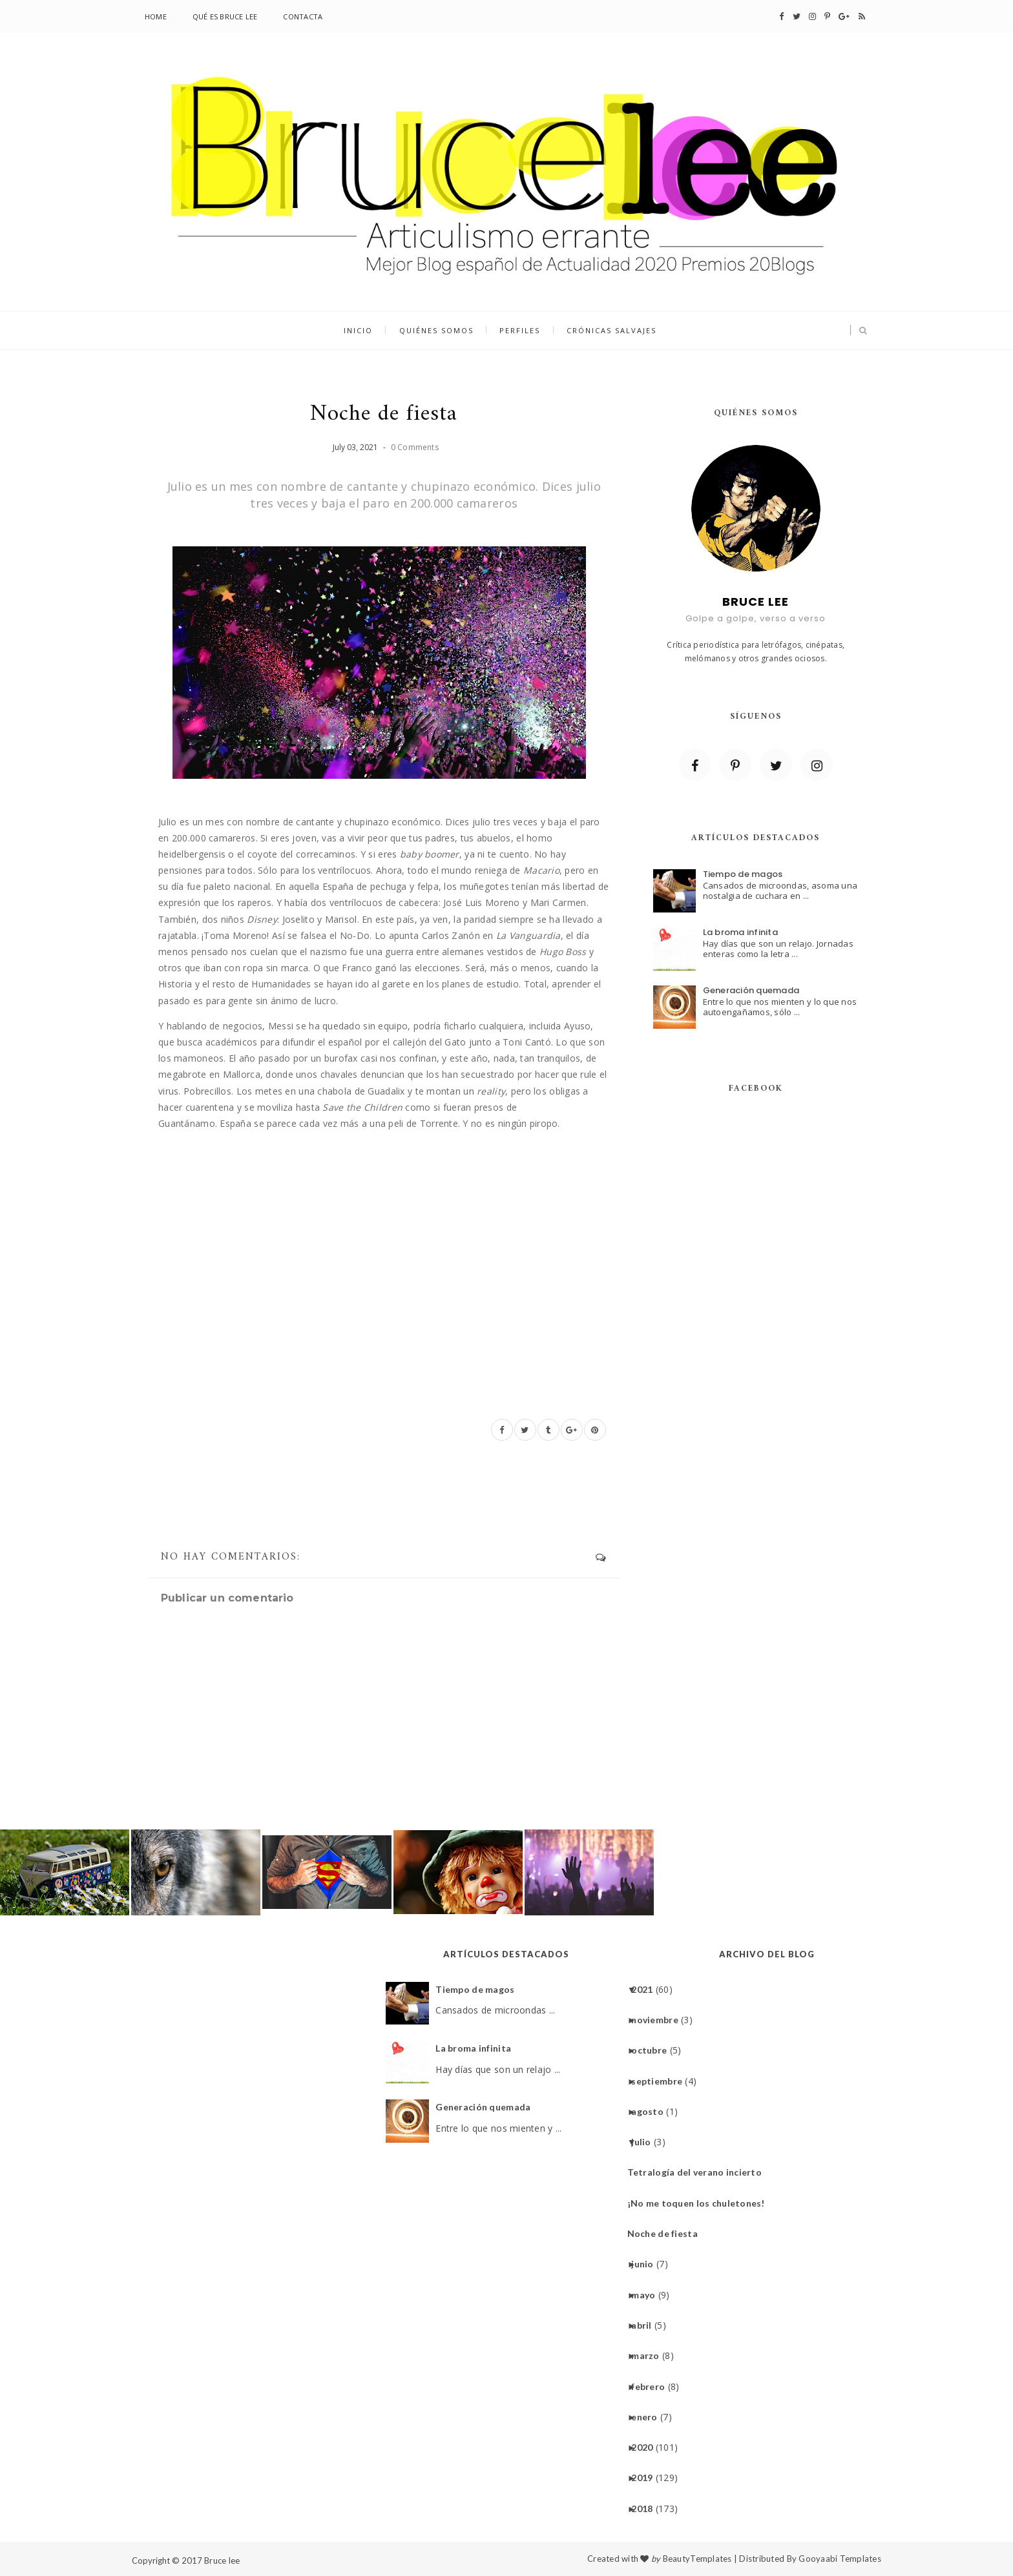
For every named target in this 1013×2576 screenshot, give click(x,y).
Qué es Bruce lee (225, 16)
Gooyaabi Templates (840, 2558)
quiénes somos (436, 331)
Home (156, 16)
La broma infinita (740, 932)
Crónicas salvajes (611, 331)
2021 (647, 1989)
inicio (358, 331)
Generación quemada (751, 990)
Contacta (302, 16)
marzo (650, 2355)
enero (649, 2416)
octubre (654, 2050)
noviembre (659, 2019)
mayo (648, 2294)
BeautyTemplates (697, 2558)
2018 (647, 2508)
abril (646, 2325)
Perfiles (519, 331)
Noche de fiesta (667, 2233)
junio (647, 2263)
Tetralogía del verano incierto (699, 2172)
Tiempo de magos (743, 874)
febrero (653, 2386)
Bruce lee (222, 2560)
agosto (652, 2111)
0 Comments (415, 447)
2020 (647, 2447)
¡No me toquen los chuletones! (701, 2203)
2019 (647, 2477)
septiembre (661, 2081)
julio (646, 2141)
